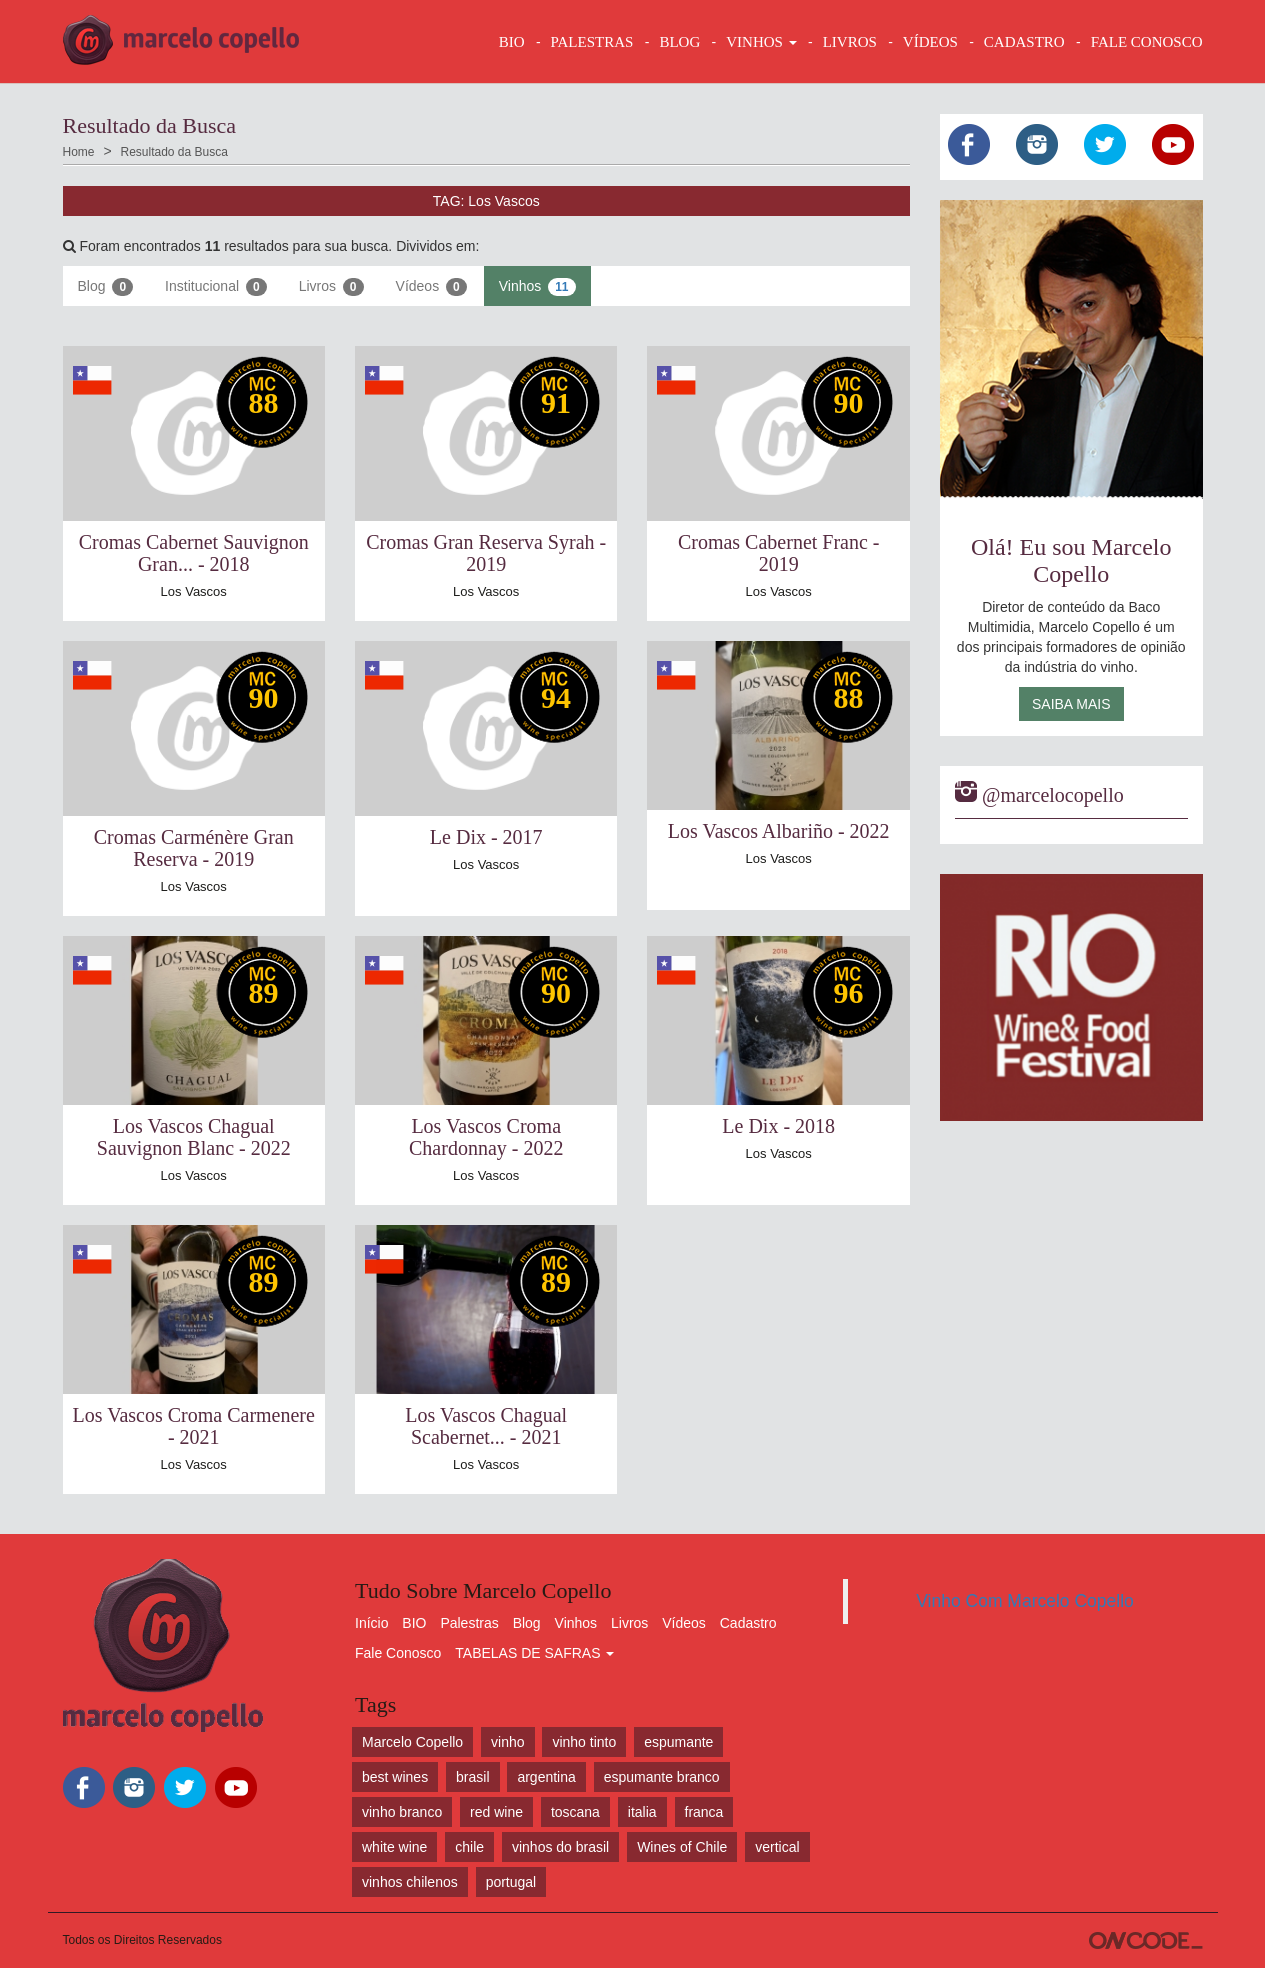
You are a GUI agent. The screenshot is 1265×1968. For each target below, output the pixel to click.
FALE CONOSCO (1147, 42)
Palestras (592, 42)
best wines (395, 1777)
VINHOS (761, 42)
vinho (507, 1742)
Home (79, 152)
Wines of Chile (682, 1847)
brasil (472, 1777)
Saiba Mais (1071, 704)
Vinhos (537, 287)
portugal (511, 1882)
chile (469, 1847)
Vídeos (431, 287)
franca (704, 1812)
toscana (575, 1812)
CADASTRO (1024, 42)
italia (642, 1812)
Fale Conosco (398, 1653)
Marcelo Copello (412, 1742)
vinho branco (402, 1812)
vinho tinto (584, 1742)
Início (371, 1623)
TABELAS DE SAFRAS (534, 1653)
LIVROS (850, 42)
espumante (678, 1742)
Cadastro (748, 1623)
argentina (546, 1777)
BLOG (679, 42)
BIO (512, 42)
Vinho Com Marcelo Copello (1025, 1601)
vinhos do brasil (560, 1847)
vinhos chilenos (410, 1882)
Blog (106, 287)
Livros (331, 287)
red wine (496, 1812)
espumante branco (662, 1777)
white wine (394, 1847)
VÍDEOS (930, 42)
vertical (777, 1847)
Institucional (216, 287)
